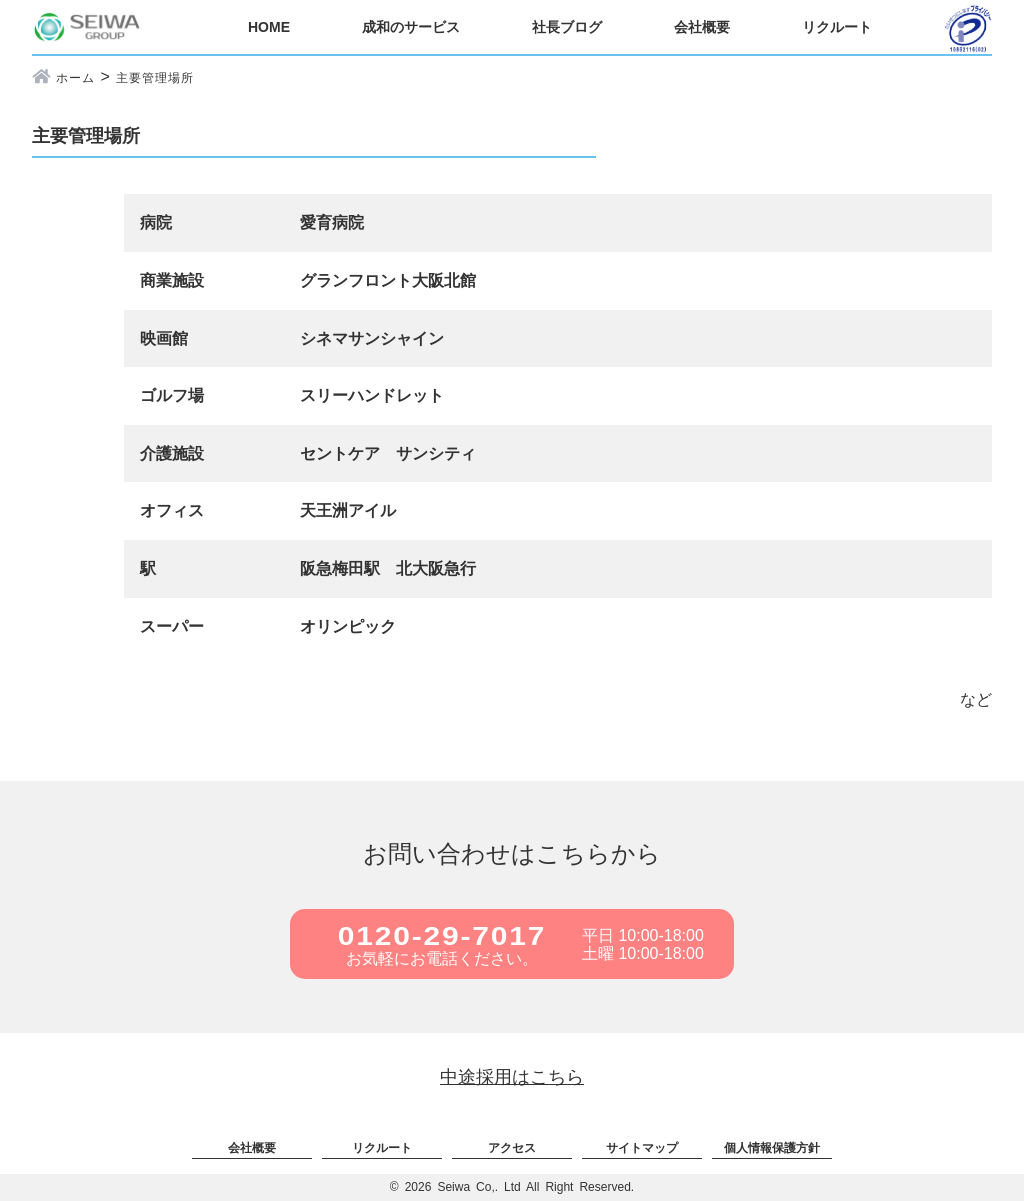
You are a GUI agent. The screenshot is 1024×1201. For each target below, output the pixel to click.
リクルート (837, 27)
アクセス (512, 1148)
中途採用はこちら (512, 1077)
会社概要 (702, 27)
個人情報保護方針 (772, 1148)
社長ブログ (567, 27)
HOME (269, 27)
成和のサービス (411, 27)
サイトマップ (642, 1148)
